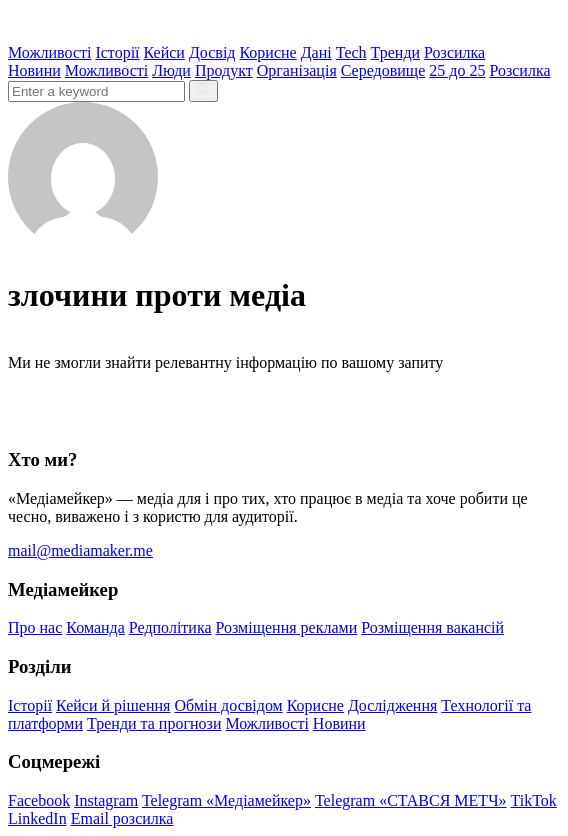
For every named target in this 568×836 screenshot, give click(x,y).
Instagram (106, 800)
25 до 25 (457, 70)
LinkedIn (37, 818)
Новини (34, 70)
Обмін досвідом (228, 705)
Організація (297, 70)
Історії (117, 52)
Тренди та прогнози (154, 723)
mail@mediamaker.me (80, 550)
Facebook (39, 800)
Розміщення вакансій (432, 627)
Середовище (383, 70)
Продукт (224, 70)
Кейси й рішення (113, 705)
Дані (316, 52)
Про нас (35, 627)
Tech (351, 52)
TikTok (534, 800)
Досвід (212, 52)
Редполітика (170, 627)
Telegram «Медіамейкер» (226, 800)
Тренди (396, 52)
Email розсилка (122, 818)
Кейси (164, 52)
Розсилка (454, 52)
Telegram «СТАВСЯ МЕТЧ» (411, 800)
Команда (95, 627)
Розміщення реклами (287, 627)
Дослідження (392, 705)
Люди (171, 70)
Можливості (49, 52)
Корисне (267, 52)
